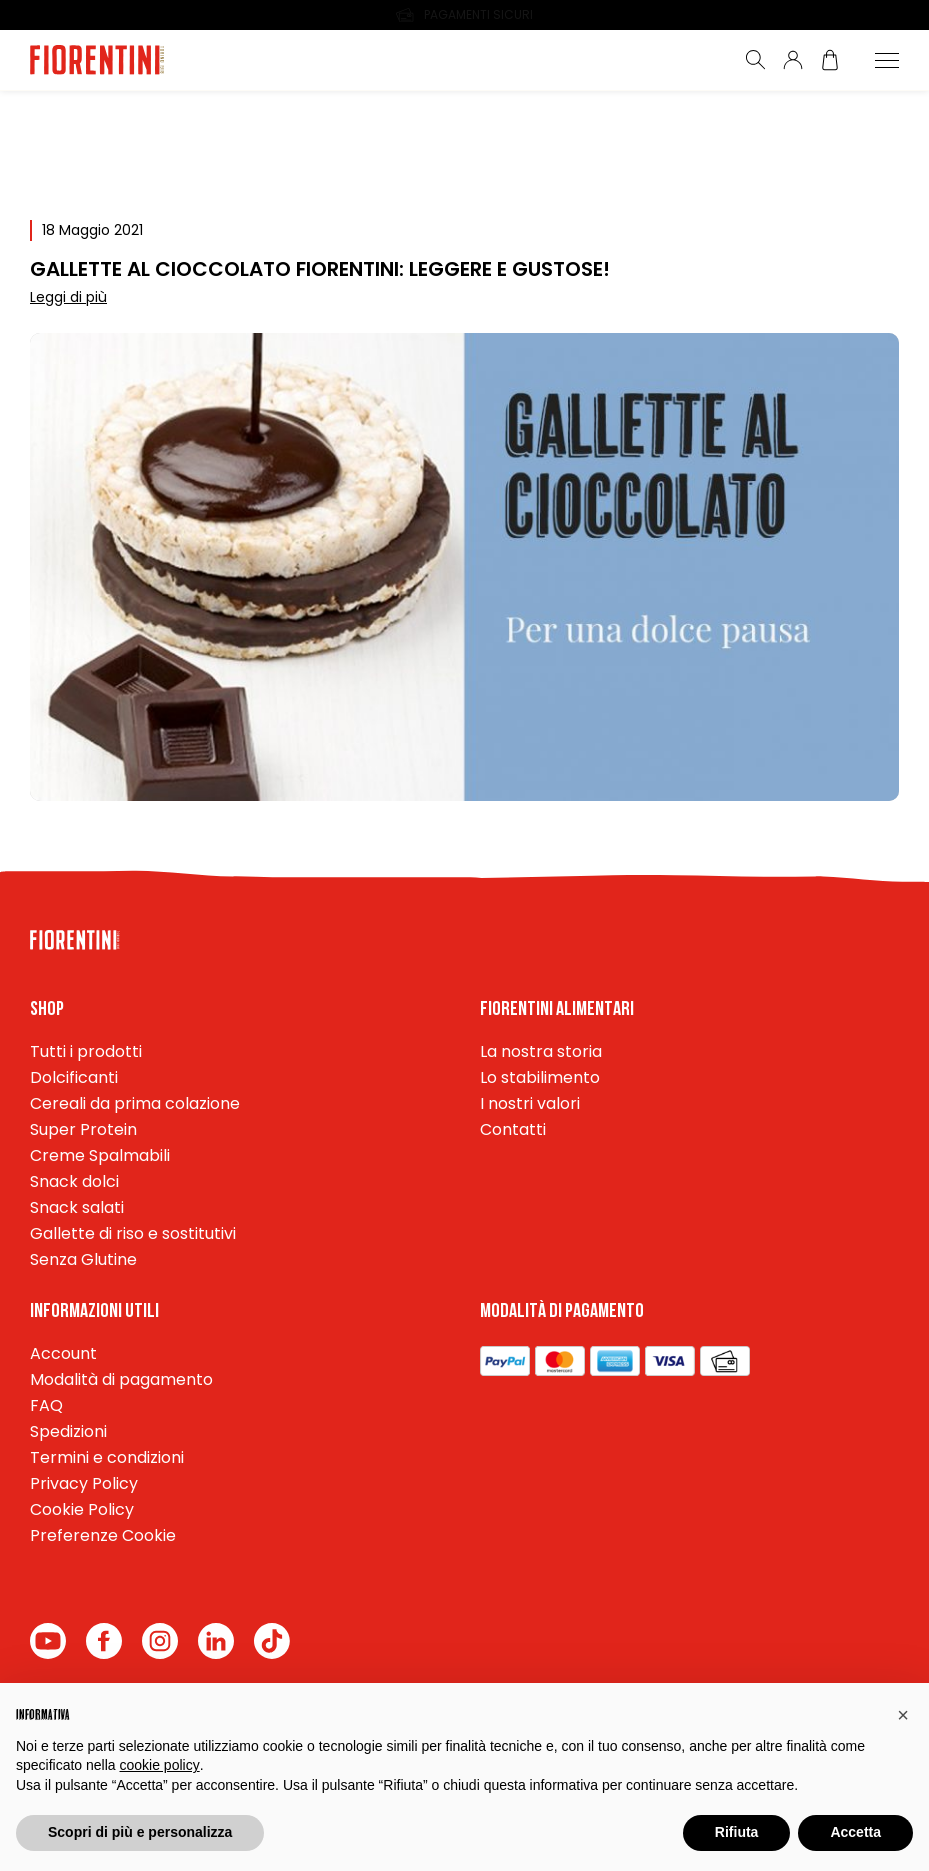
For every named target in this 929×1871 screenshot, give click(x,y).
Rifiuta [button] (737, 1832)
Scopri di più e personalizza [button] (140, 1832)
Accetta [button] (855, 1832)
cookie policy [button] (160, 1765)
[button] (903, 1715)
